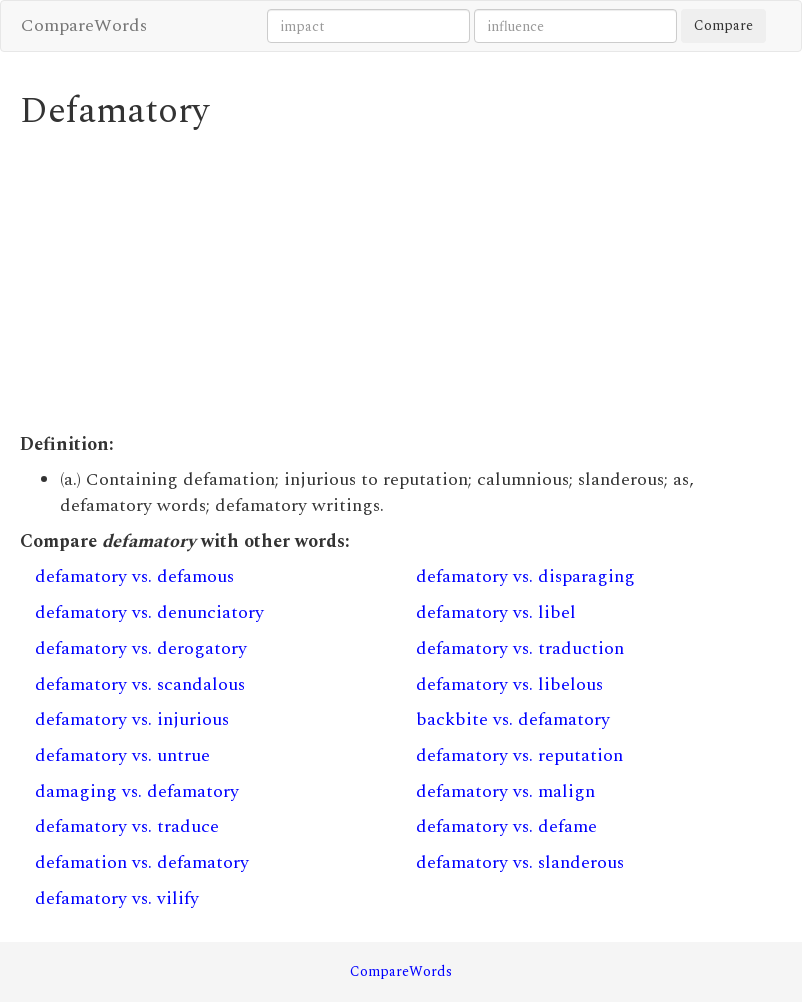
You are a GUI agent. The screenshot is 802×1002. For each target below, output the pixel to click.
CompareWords (84, 25)
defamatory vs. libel (496, 612)
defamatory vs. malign (505, 791)
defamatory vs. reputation (519, 755)
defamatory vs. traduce (127, 826)
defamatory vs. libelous (509, 684)
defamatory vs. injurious (132, 719)
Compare (723, 25)
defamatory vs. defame (506, 826)
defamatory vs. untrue (122, 755)
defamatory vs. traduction (520, 648)
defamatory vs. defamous (134, 576)
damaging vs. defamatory (137, 791)
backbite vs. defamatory (513, 719)
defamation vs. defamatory (142, 862)
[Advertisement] (401, 282)
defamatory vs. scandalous (140, 684)
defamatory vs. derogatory (141, 648)
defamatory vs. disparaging (525, 576)
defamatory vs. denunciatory (149, 612)
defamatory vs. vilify (117, 898)
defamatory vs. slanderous (520, 862)
